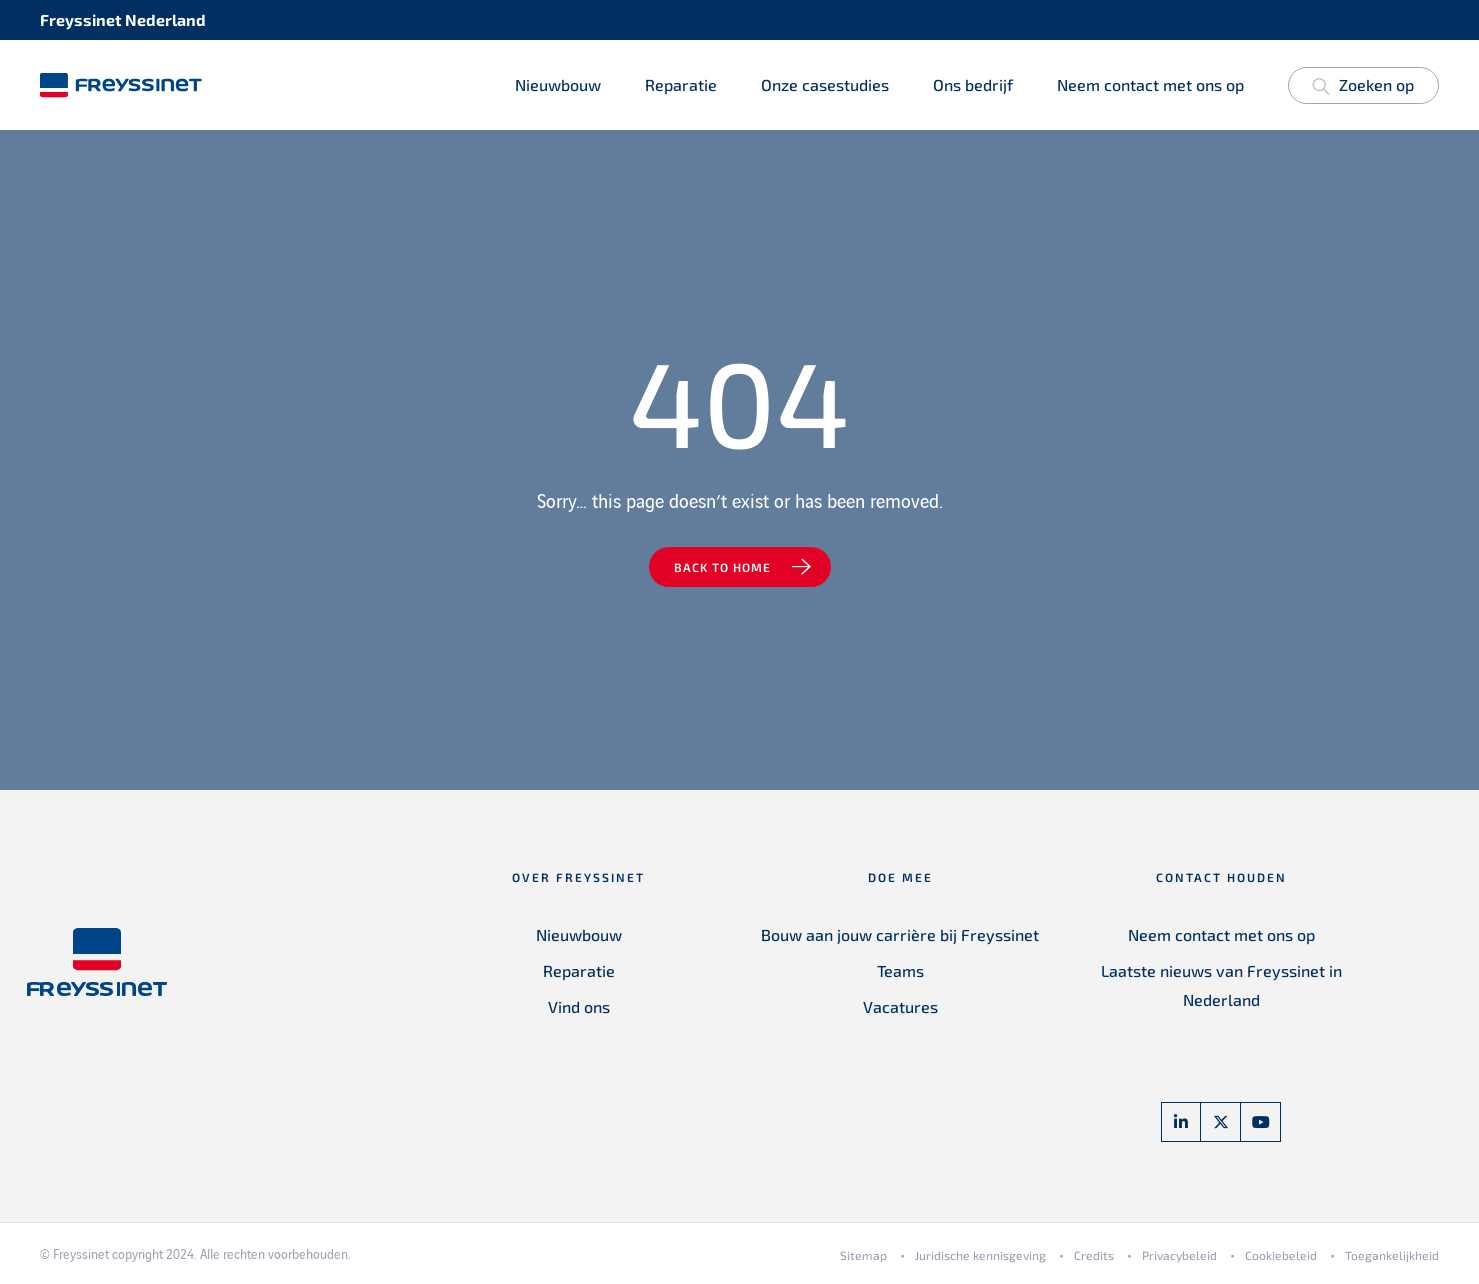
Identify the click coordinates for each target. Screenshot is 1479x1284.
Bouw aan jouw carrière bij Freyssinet (900, 934)
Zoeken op (1363, 88)
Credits (1094, 1255)
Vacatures (900, 1006)
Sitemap (863, 1255)
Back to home (722, 567)
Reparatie (681, 84)
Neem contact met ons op (1150, 84)
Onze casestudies (825, 84)
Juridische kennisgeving (980, 1255)
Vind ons (579, 1006)
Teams (900, 970)
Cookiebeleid (1281, 1255)
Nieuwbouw (558, 84)
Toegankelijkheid (1392, 1255)
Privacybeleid (1179, 1255)
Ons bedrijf (973, 84)
